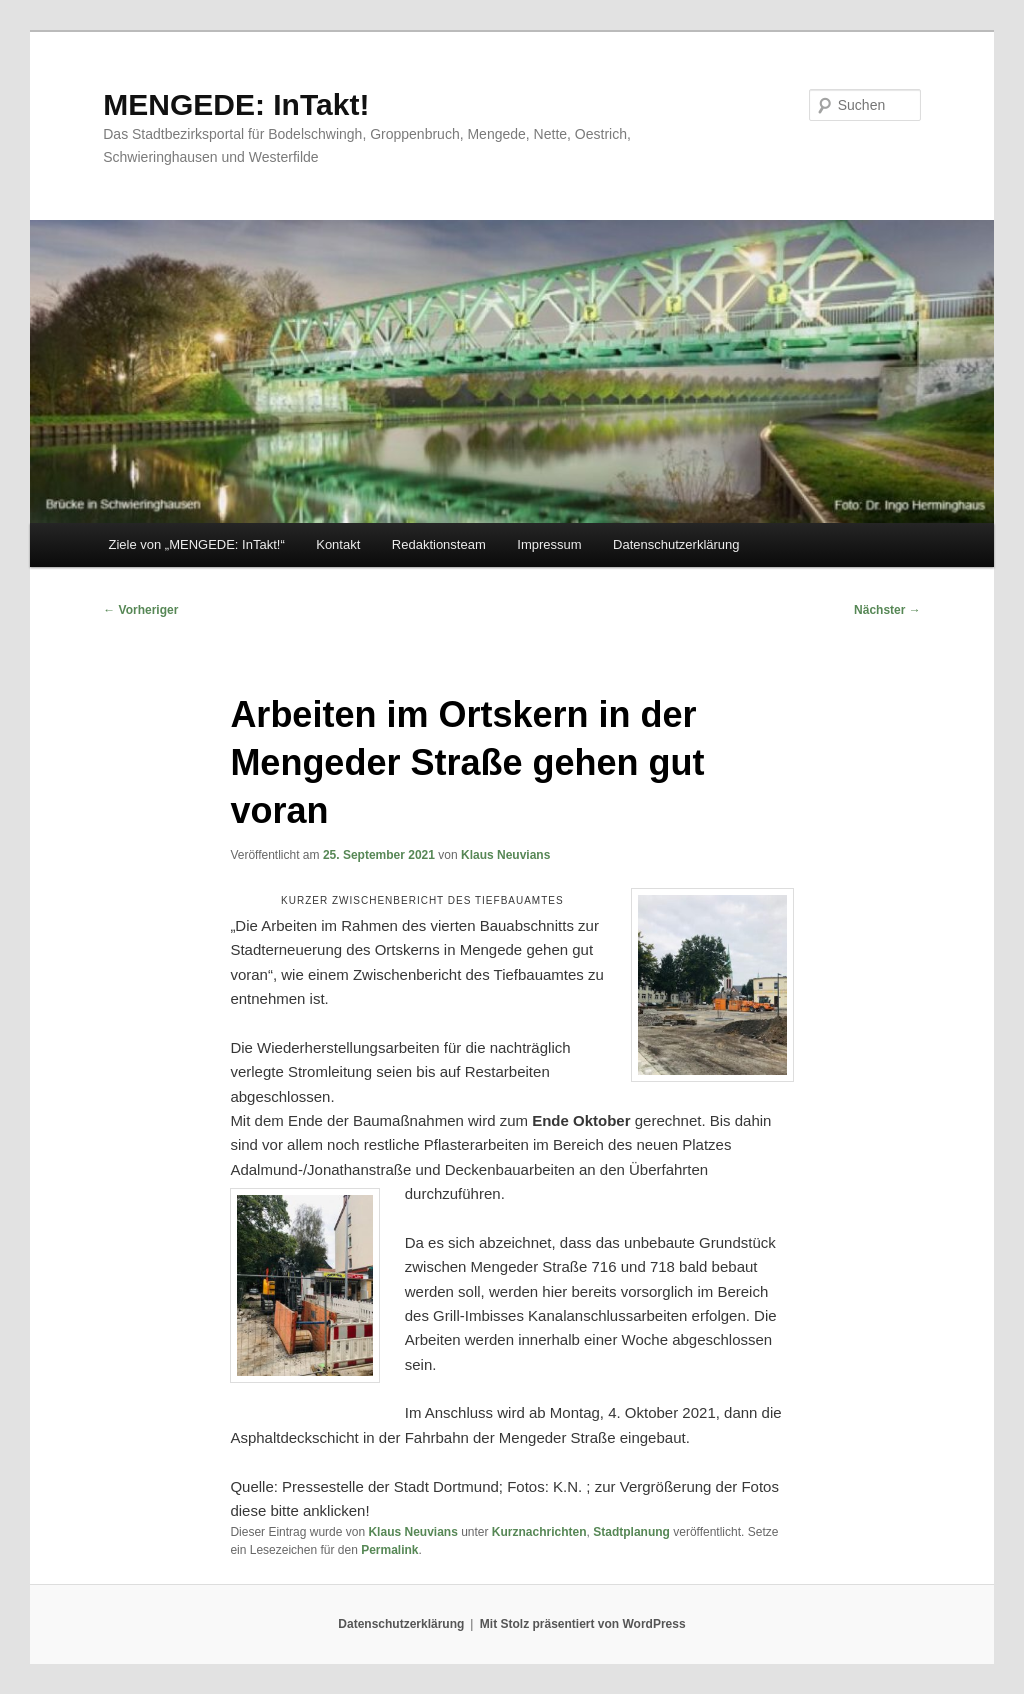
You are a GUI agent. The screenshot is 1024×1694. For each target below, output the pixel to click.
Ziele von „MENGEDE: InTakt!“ (196, 544)
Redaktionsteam (439, 544)
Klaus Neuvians (505, 855)
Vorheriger (140, 610)
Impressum (549, 544)
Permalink (389, 1550)
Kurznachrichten (539, 1532)
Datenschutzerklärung (676, 544)
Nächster (887, 610)
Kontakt (338, 544)
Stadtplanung (631, 1532)
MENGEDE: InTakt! (236, 104)
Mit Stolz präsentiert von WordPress (583, 1624)
